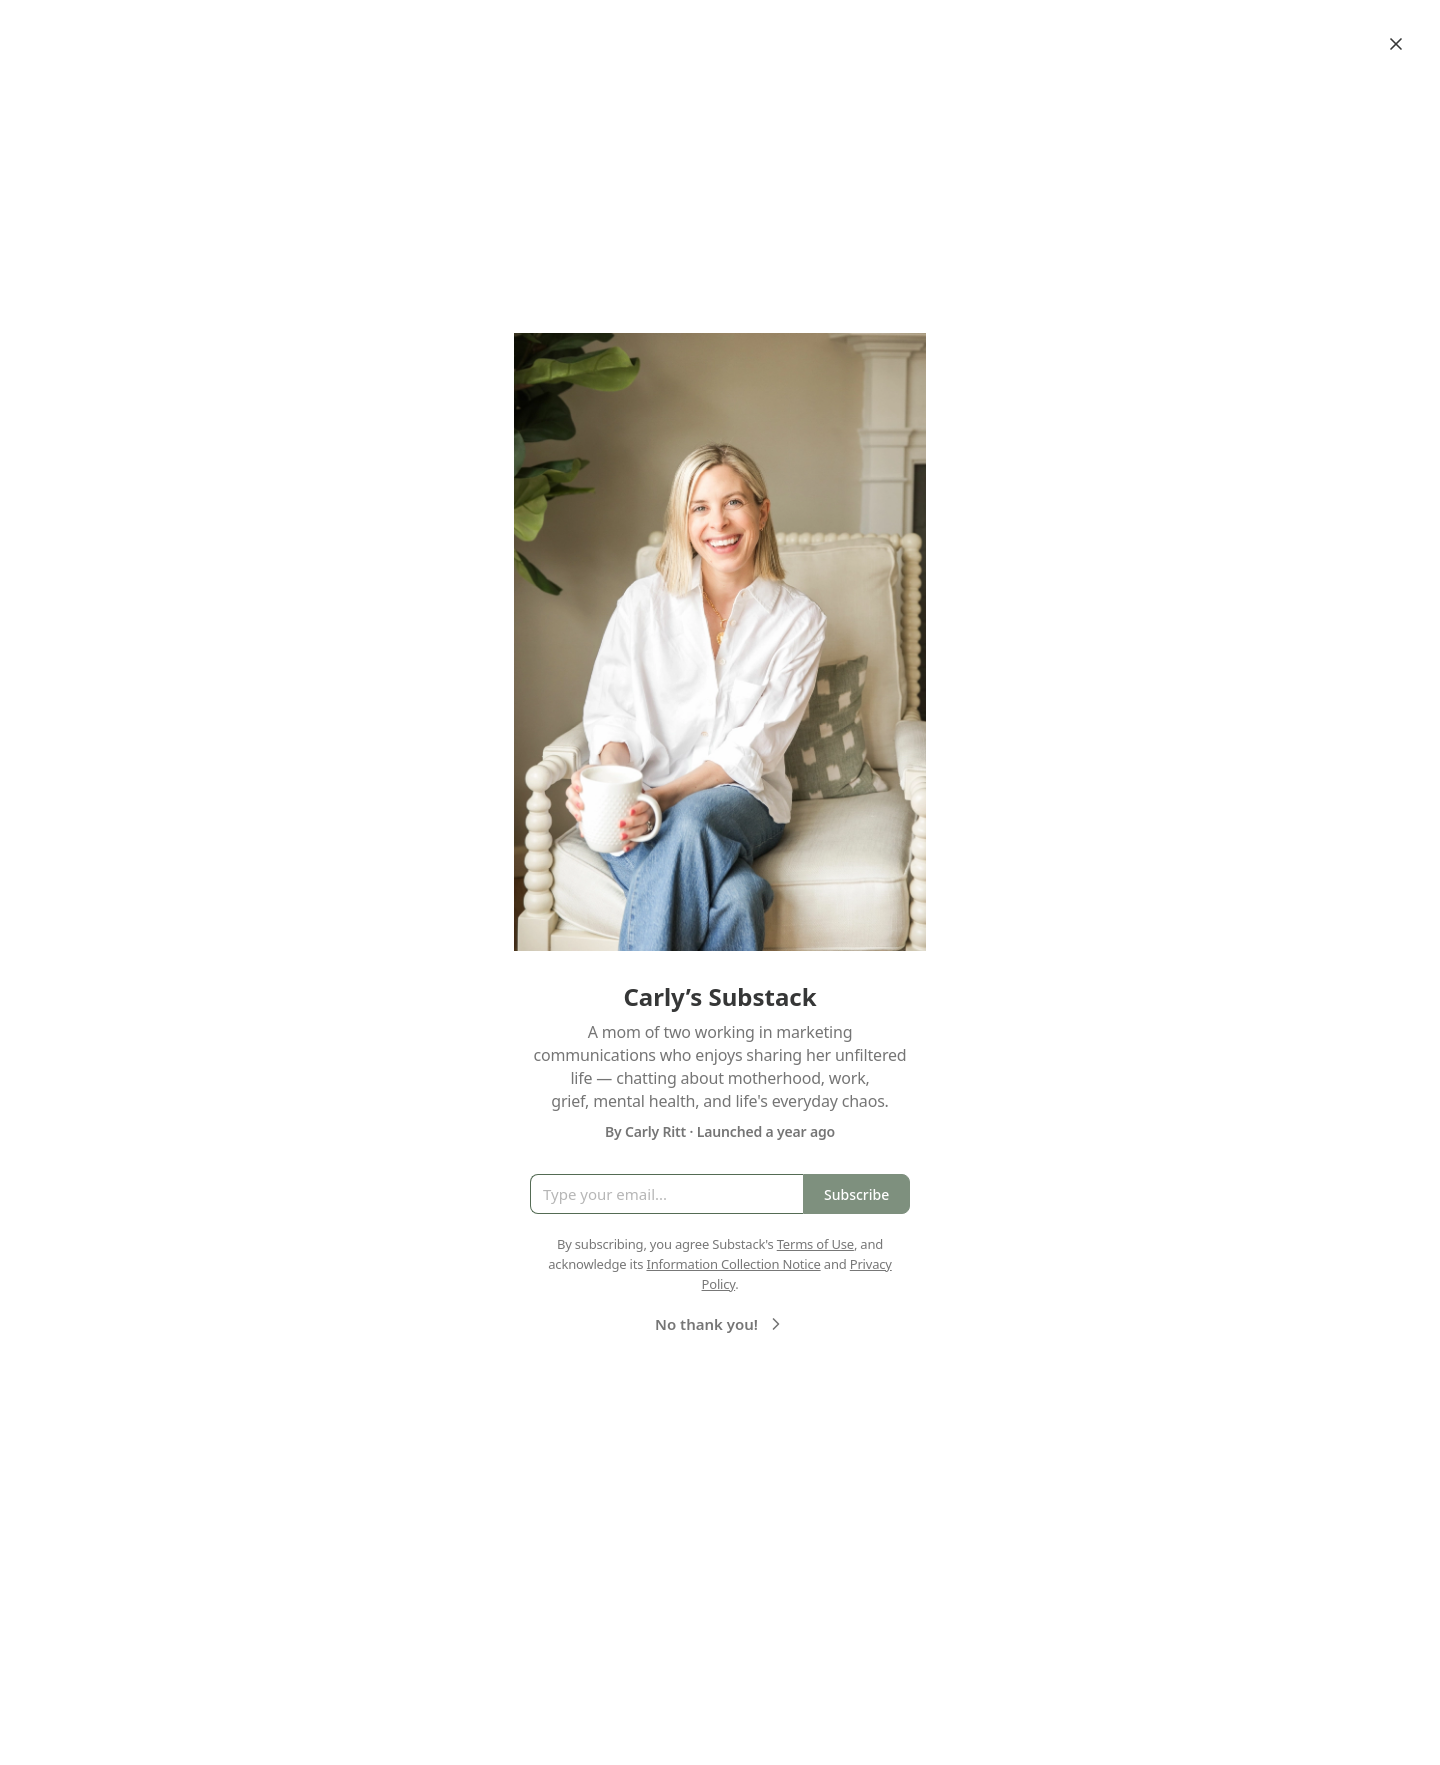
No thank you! (720, 1324)
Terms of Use (815, 1244)
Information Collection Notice (733, 1264)
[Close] (1396, 44)
